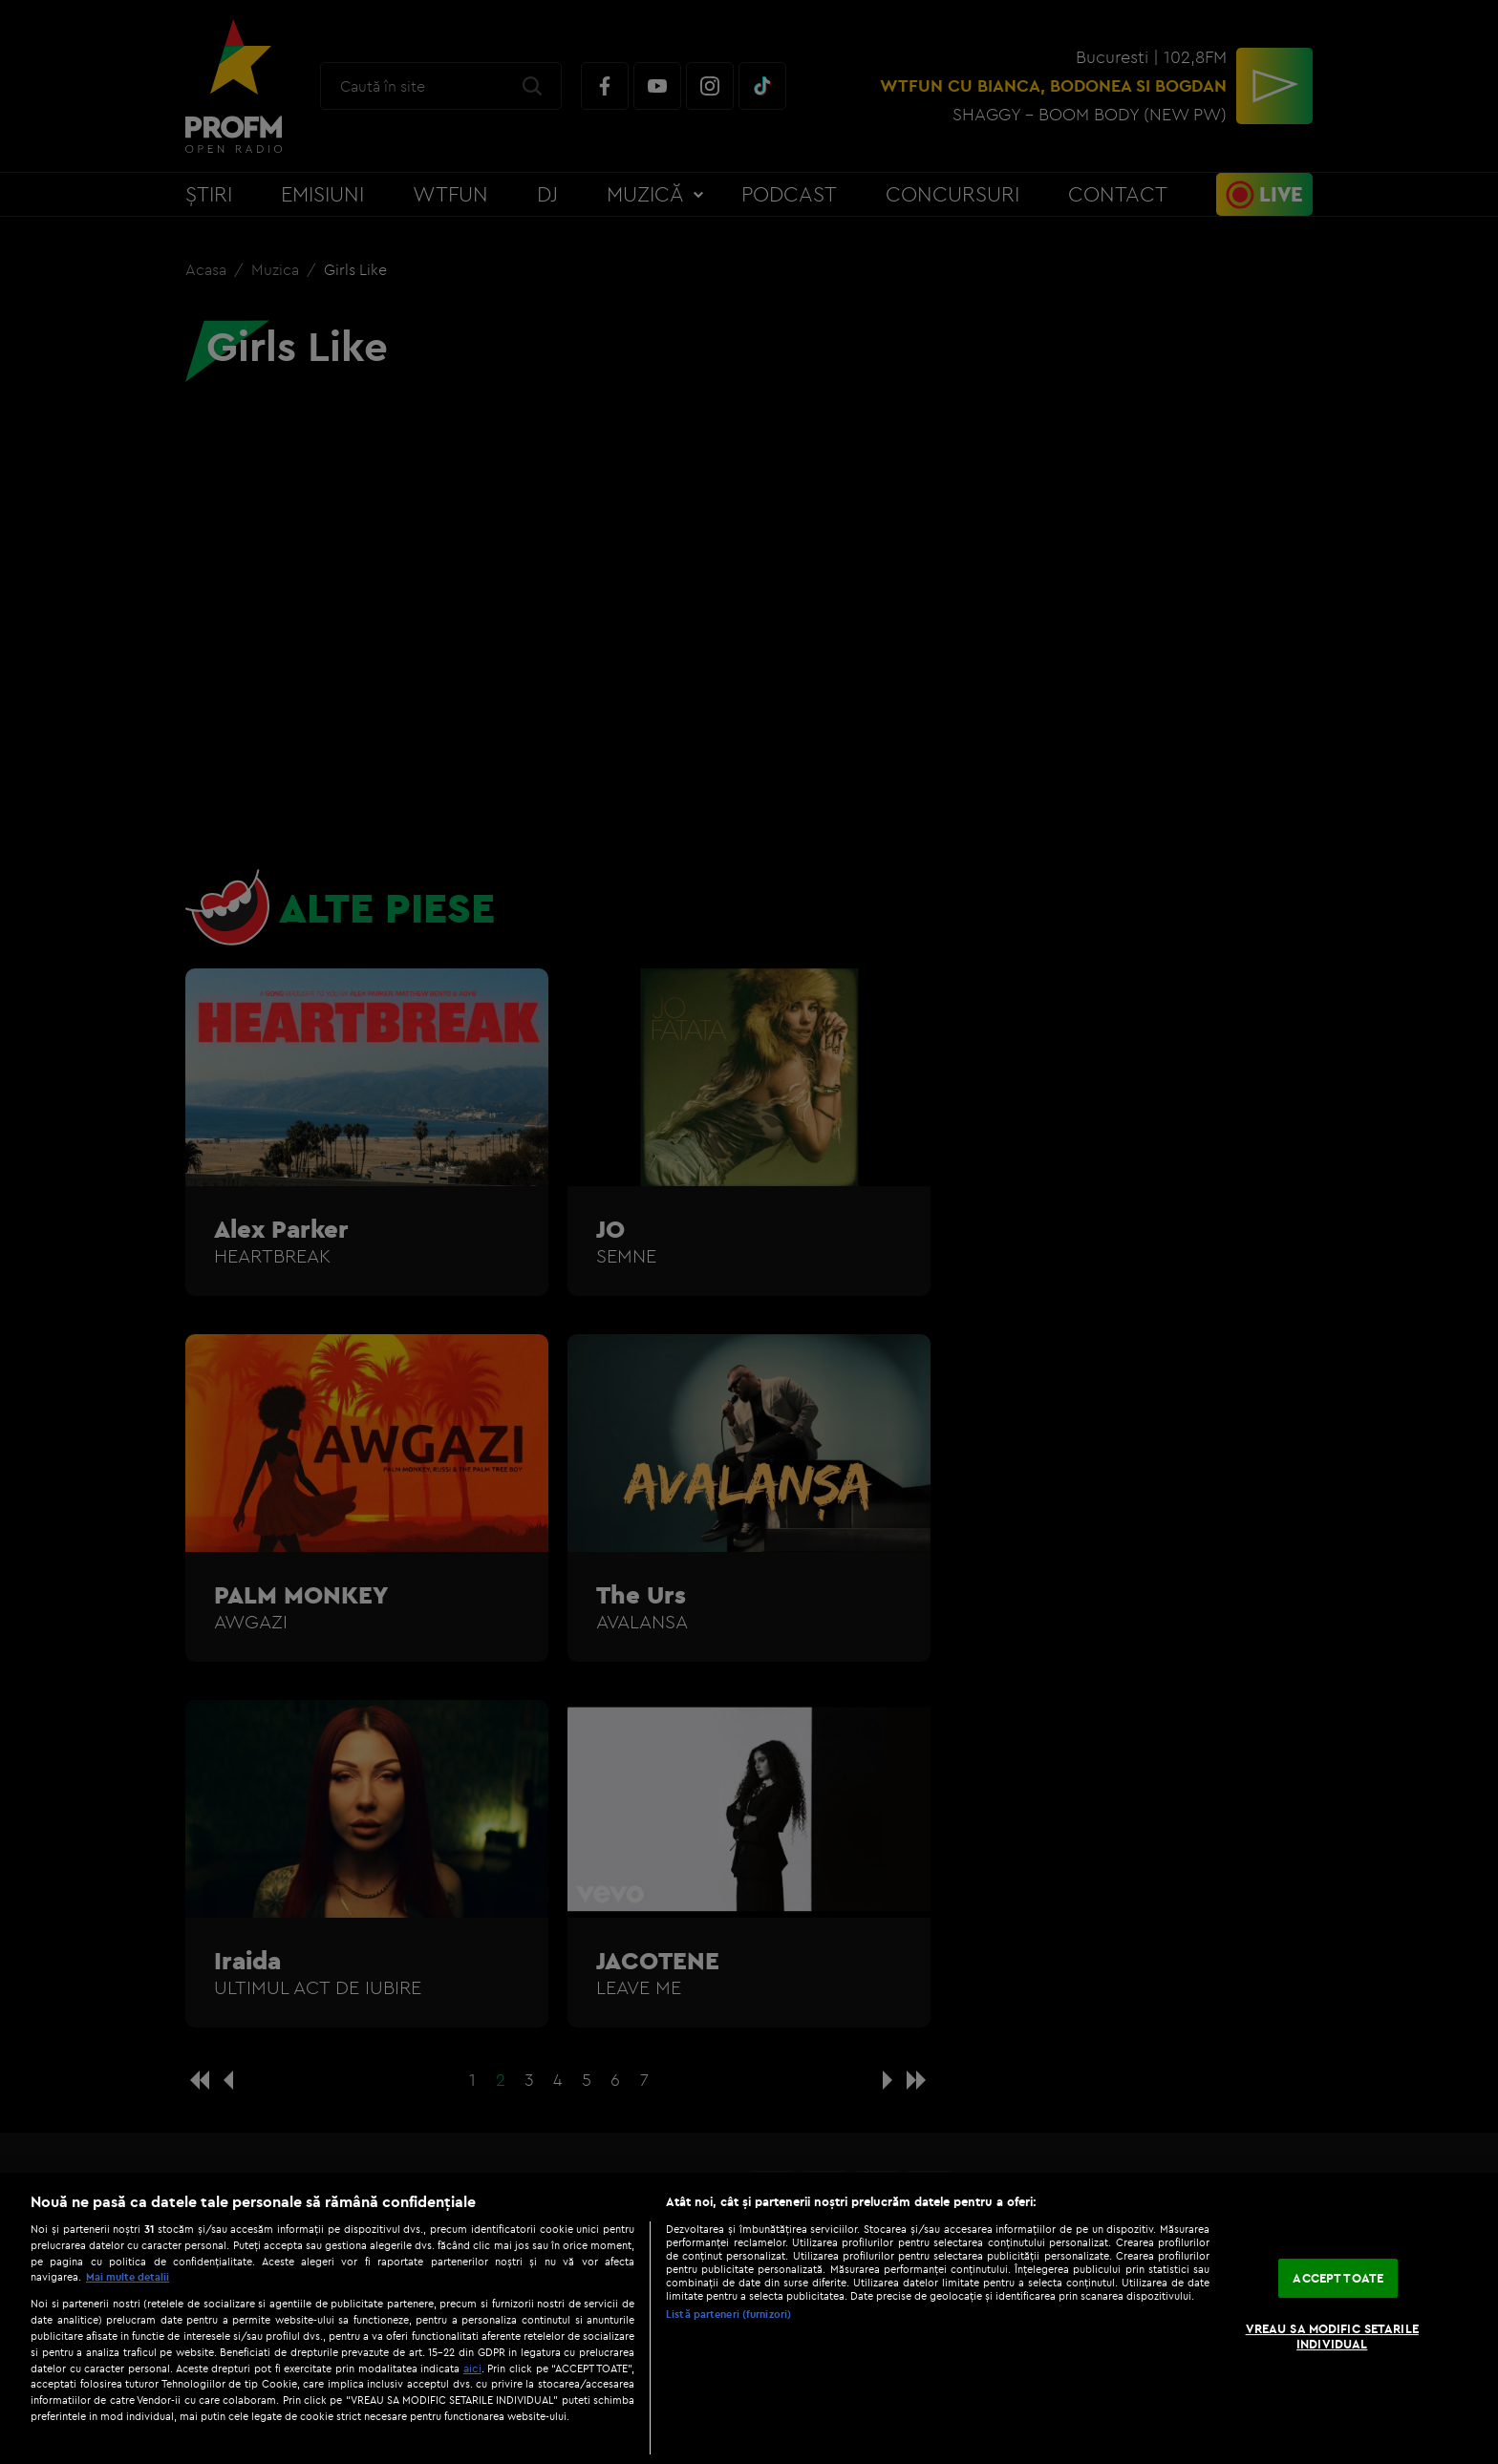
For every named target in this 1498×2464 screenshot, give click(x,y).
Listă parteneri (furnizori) (728, 2314)
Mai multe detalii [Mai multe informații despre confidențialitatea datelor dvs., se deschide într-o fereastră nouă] (127, 2276)
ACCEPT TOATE (1338, 2277)
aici (472, 2368)
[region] (749, 2318)
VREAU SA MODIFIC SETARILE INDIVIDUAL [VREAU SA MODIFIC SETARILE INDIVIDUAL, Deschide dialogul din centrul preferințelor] (1332, 2336)
